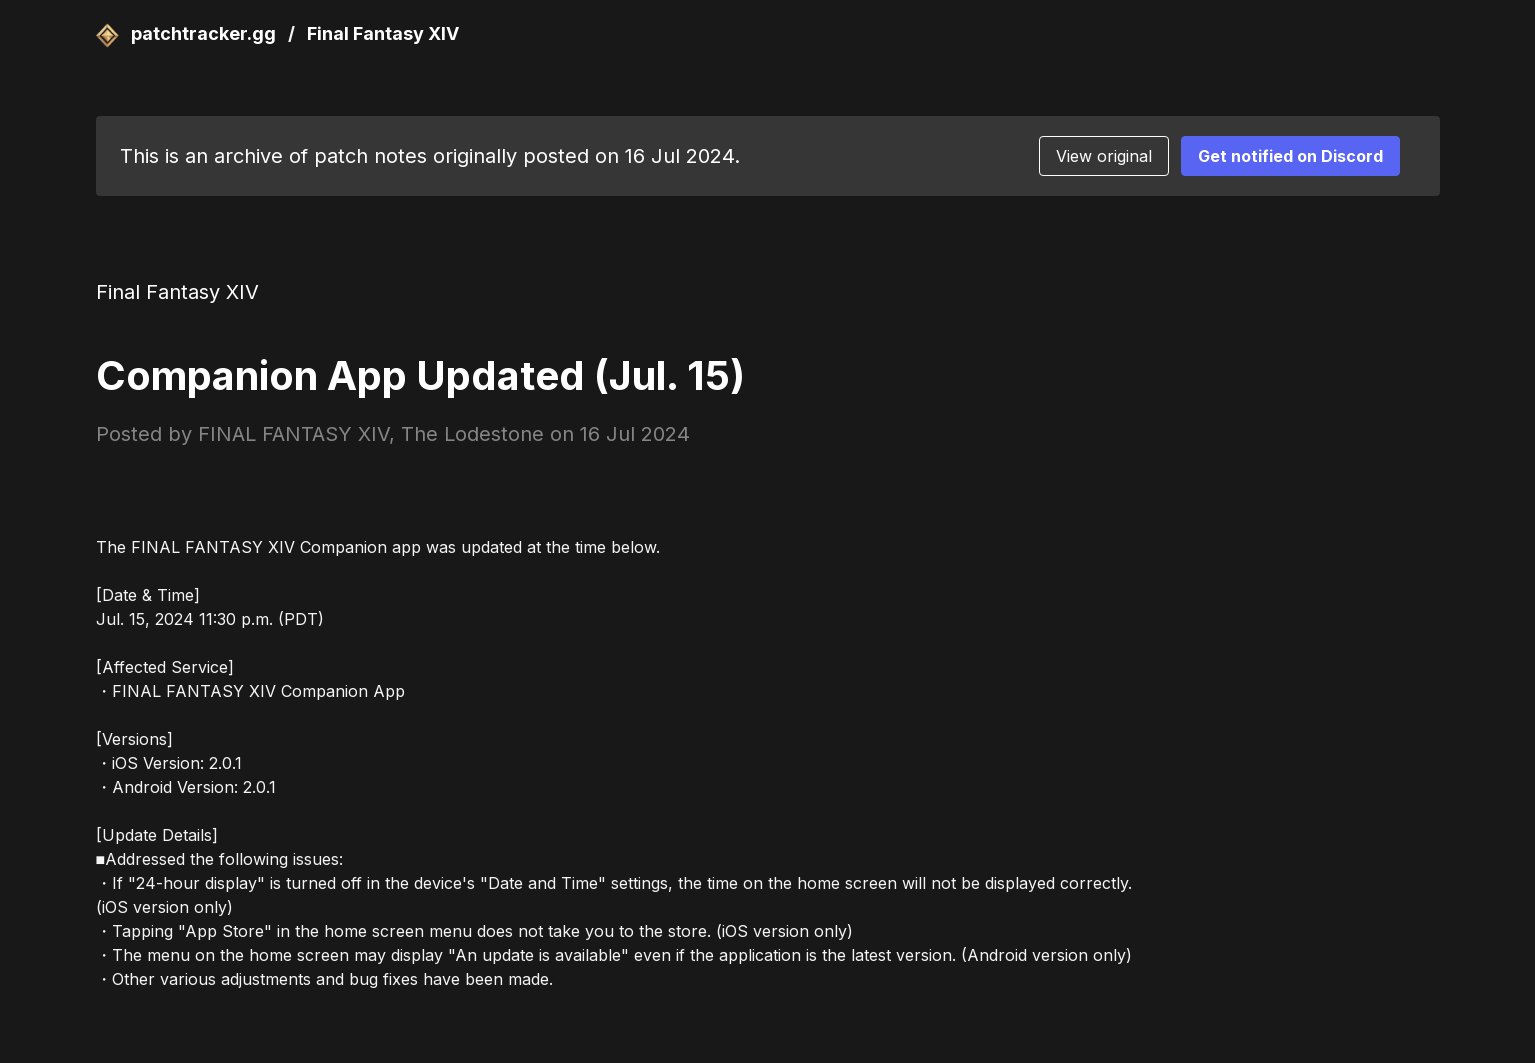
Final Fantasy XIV (383, 33)
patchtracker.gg (188, 33)
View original (1104, 156)
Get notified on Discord (1290, 156)
